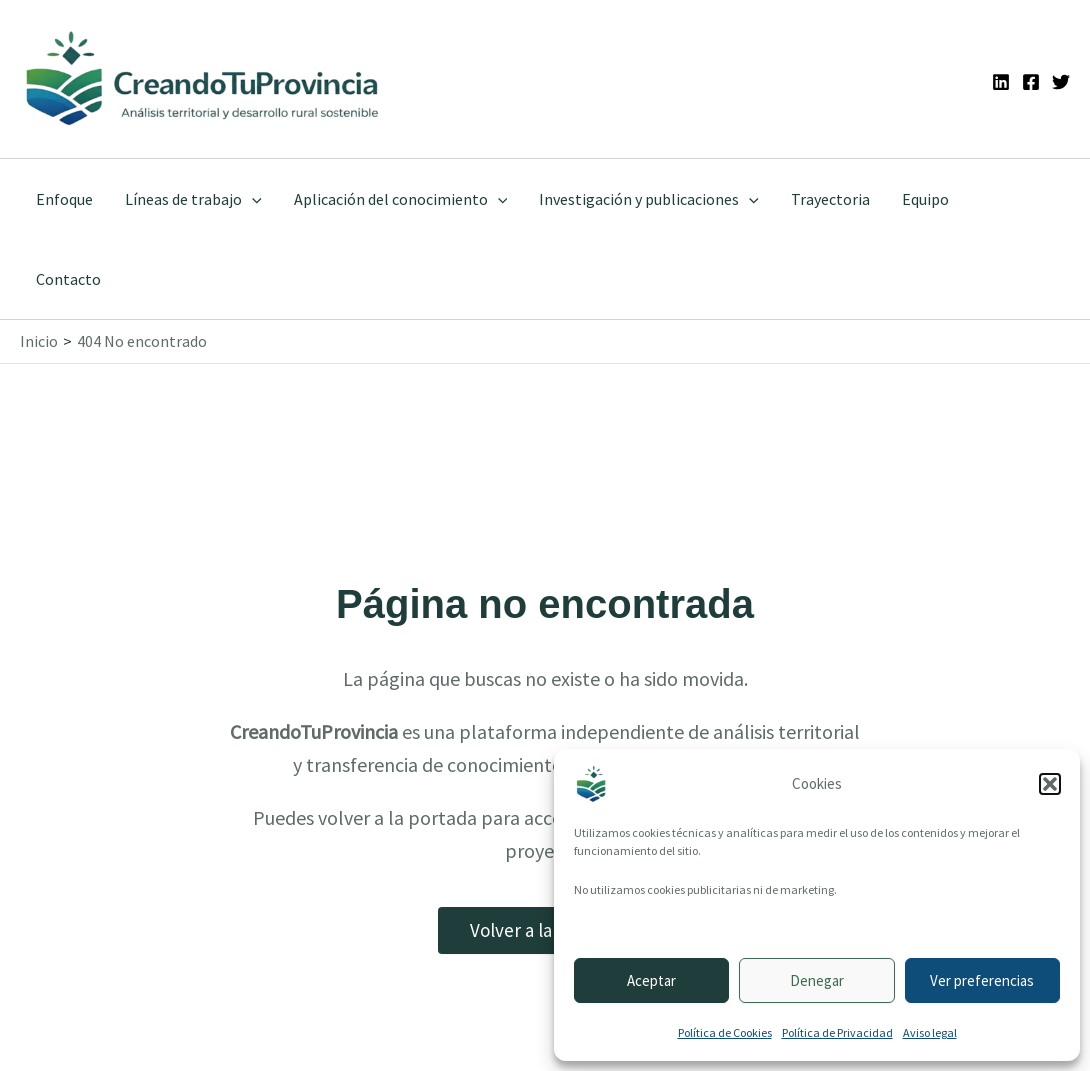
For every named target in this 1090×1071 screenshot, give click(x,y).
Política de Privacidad (837, 1032)
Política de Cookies (725, 1032)
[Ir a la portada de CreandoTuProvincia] (203, 79)
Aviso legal (930, 1032)
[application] (252, 199)
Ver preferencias (982, 980)
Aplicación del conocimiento (401, 199)
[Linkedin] (1001, 82)
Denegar (817, 980)
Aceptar (651, 980)
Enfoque (64, 199)
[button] (1050, 784)
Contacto (68, 279)
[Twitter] (1061, 82)
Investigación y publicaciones (649, 199)
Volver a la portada (545, 930)
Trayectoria (830, 199)
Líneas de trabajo (193, 199)
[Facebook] (1031, 82)
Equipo (925, 199)
